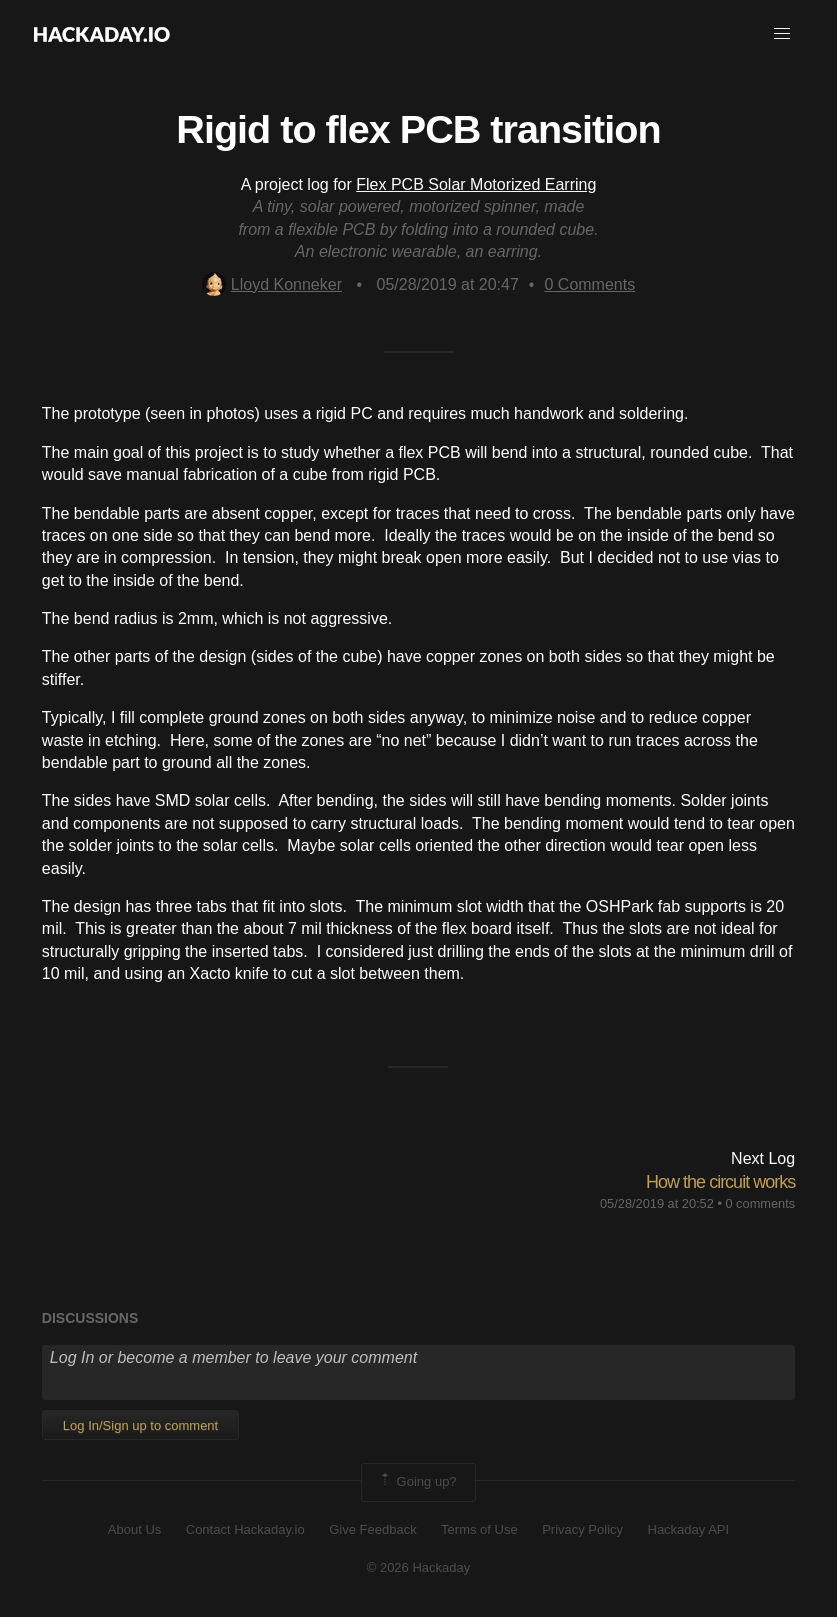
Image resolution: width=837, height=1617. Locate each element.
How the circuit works (720, 1182)
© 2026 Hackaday (419, 1567)
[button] (782, 34)
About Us (134, 1529)
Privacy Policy (582, 1529)
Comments (589, 284)
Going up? (417, 1482)
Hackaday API (689, 1529)
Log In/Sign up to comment (140, 1425)
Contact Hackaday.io (245, 1529)
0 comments (760, 1203)
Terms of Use (479, 1529)
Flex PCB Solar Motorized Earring (476, 184)
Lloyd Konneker (272, 284)
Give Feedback (372, 1529)
